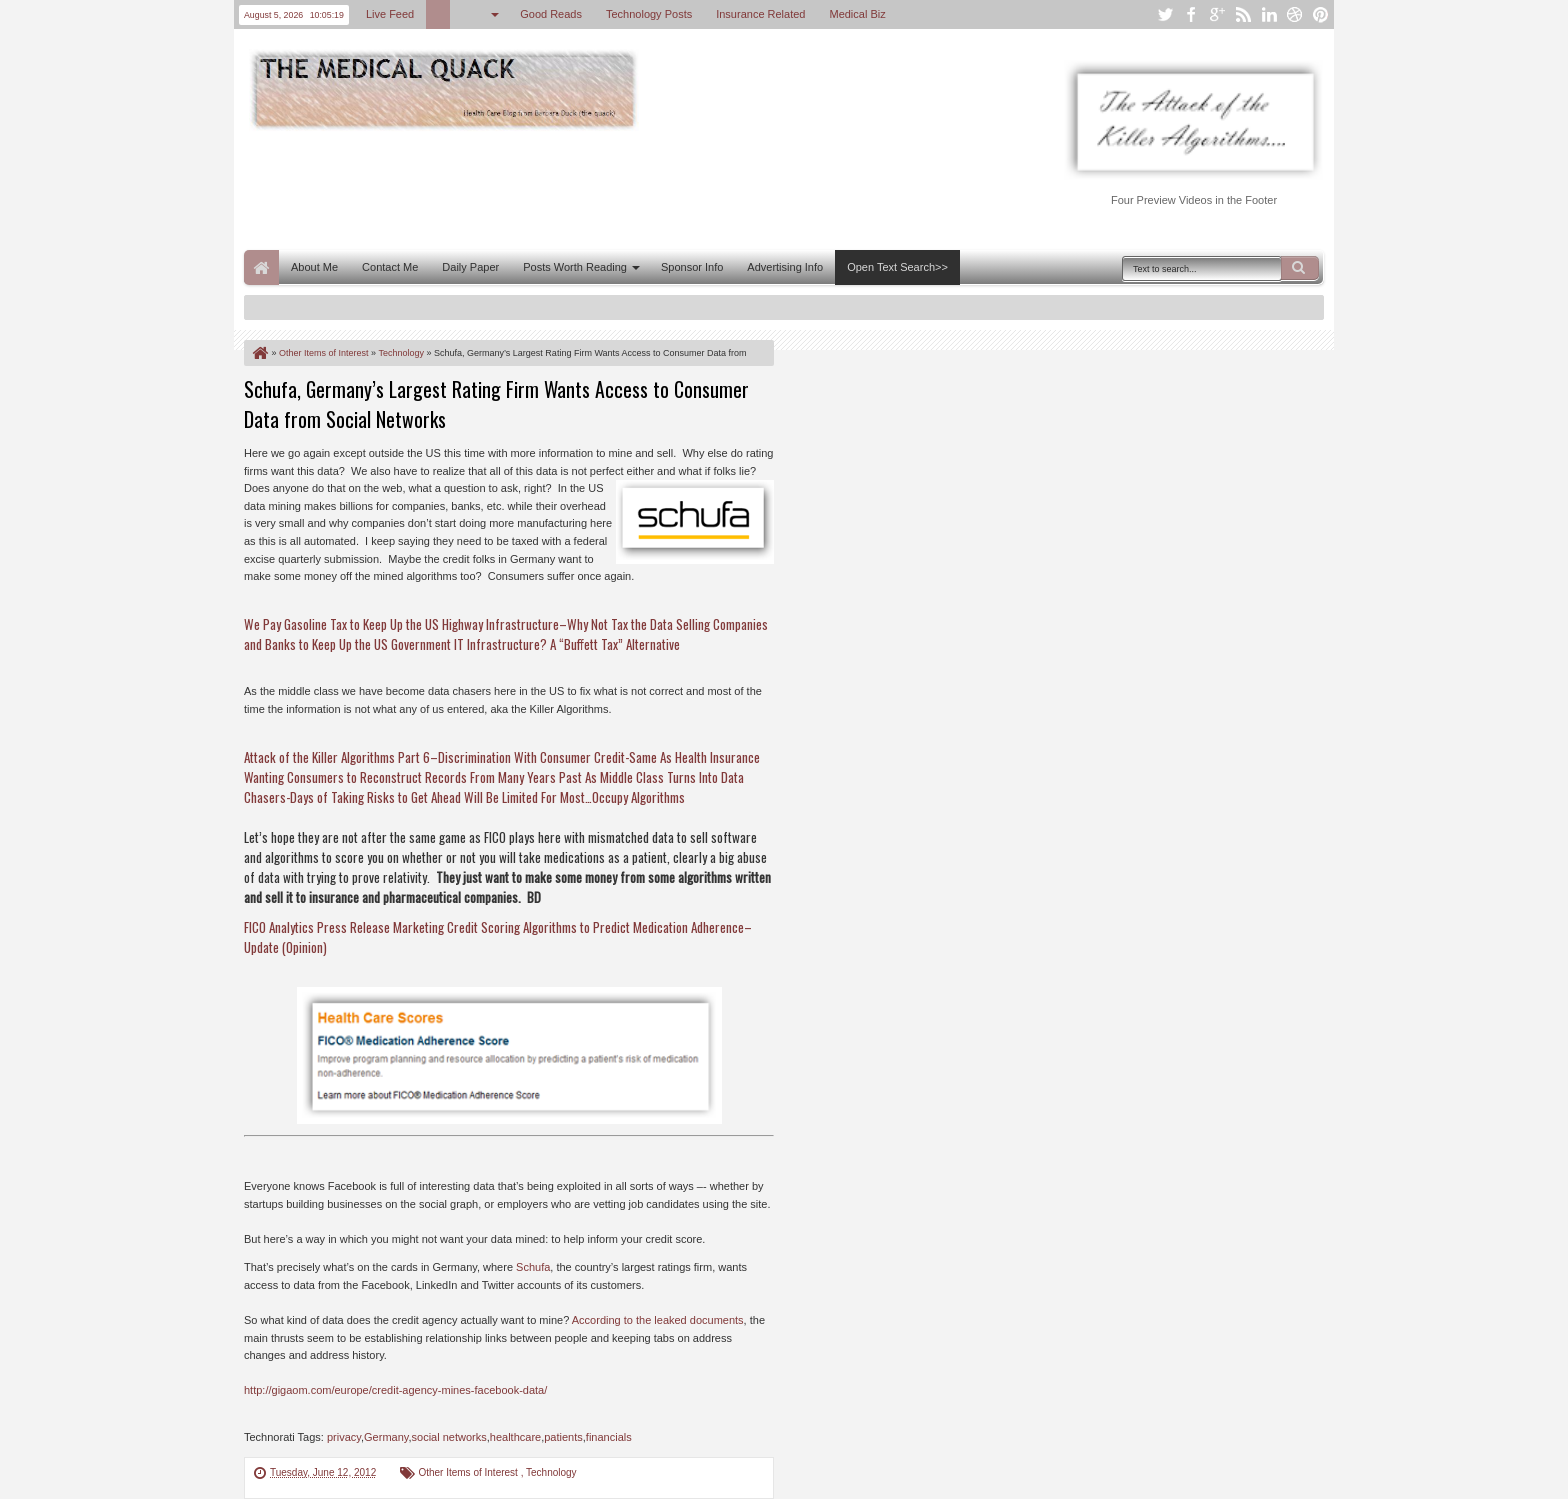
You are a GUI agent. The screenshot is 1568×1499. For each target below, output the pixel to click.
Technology (551, 1472)
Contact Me (390, 267)
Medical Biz (857, 14)
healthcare (515, 1437)
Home (261, 267)
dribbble (1295, 14)
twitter (1165, 14)
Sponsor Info (692, 267)
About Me (314, 267)
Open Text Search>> (897, 267)
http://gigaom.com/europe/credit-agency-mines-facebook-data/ (395, 1390)
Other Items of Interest (469, 1472)
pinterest (1321, 14)
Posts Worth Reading (575, 267)
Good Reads (551, 14)
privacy (344, 1437)
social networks (449, 1437)
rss (1243, 14)
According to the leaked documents (658, 1320)
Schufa (533, 1267)
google (1217, 14)
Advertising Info (785, 267)
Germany (386, 1437)
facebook (1191, 14)
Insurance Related (760, 14)
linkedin (1269, 14)
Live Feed (390, 14)
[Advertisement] (608, 188)
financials (609, 1437)
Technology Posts (649, 14)
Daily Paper (470, 267)
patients (563, 1437)
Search (1300, 268)
